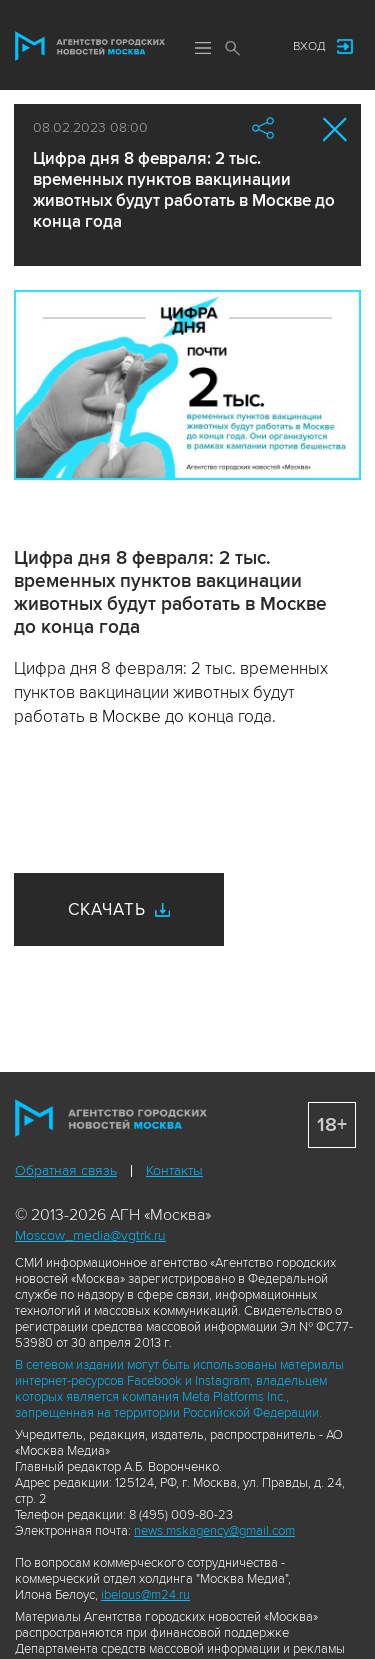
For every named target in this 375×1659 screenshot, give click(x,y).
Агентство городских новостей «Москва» (90, 46)
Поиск (233, 48)
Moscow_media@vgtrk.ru (90, 1235)
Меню (203, 48)
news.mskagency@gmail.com (214, 1531)
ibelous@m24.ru (145, 1595)
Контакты (174, 1170)
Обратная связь (66, 1170)
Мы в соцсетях (258, 47)
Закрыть (335, 129)
